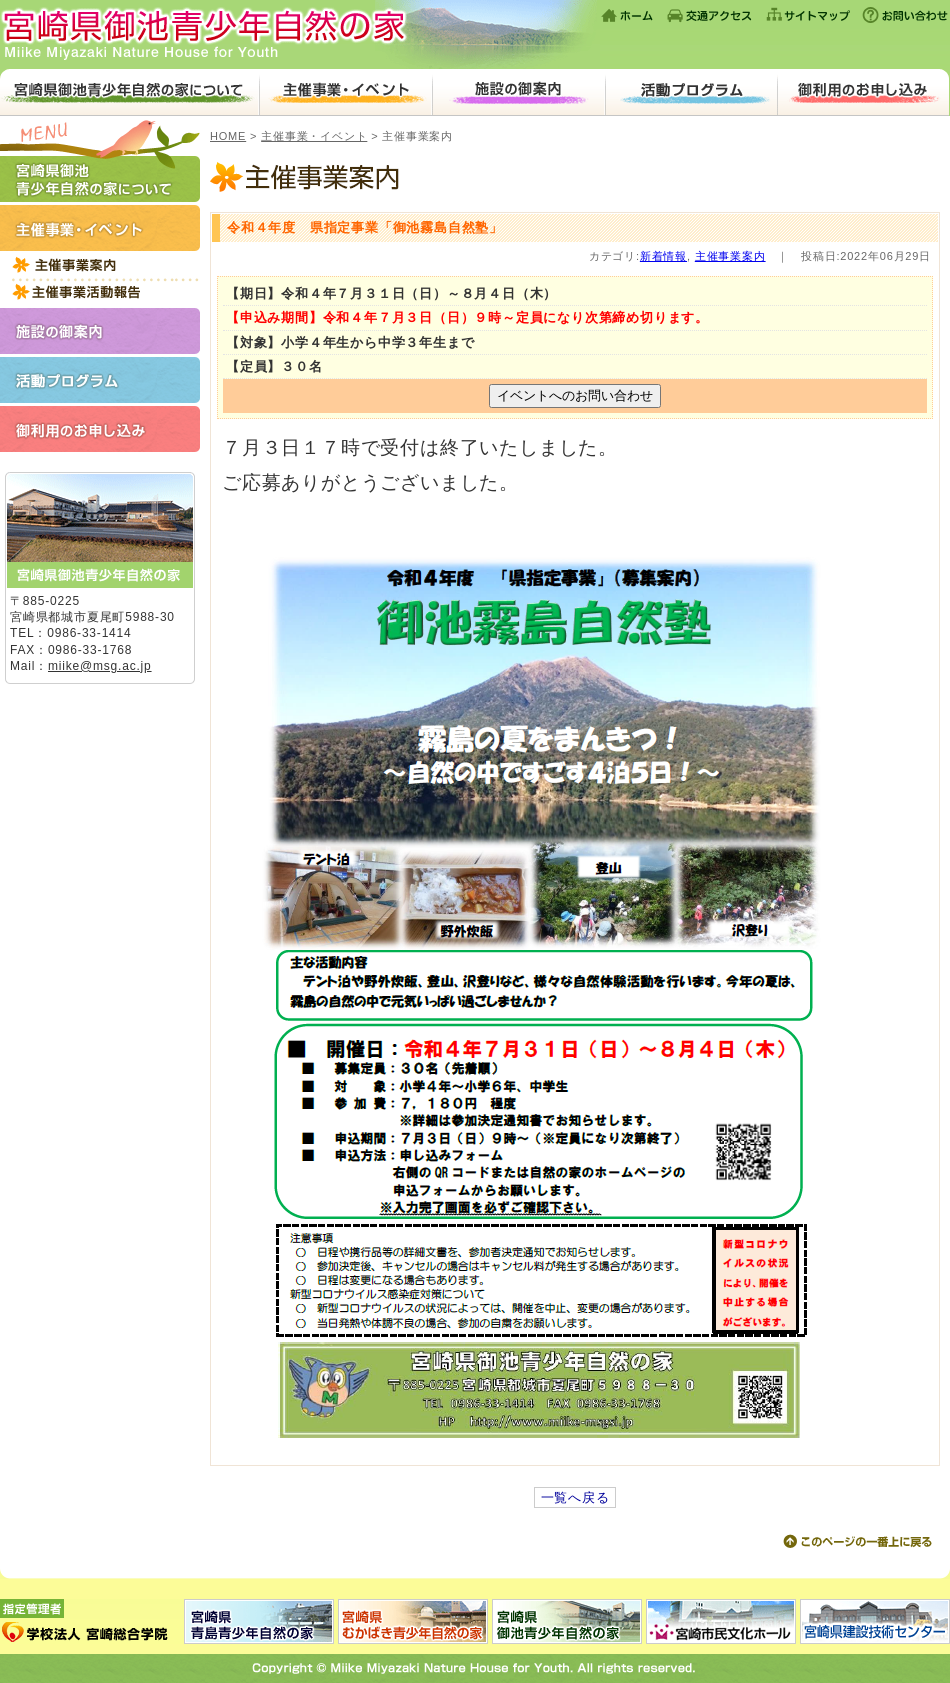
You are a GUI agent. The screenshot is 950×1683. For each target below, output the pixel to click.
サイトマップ (808, 15)
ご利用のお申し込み (863, 92)
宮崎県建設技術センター (874, 1621)
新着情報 (663, 256)
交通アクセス (709, 15)
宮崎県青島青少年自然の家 (260, 1621)
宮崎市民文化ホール (721, 1621)
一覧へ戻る (575, 1497)
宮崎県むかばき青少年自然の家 (413, 1621)
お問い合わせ (903, 15)
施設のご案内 (518, 92)
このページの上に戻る (857, 1542)
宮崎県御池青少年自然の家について (129, 92)
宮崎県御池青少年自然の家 (300, 34)
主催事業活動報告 (100, 291)
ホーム (628, 15)
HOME (228, 136)
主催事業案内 (575, 179)
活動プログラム (691, 92)
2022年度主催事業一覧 (100, 264)
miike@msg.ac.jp (100, 666)
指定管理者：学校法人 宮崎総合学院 (92, 1621)
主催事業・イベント (345, 92)
